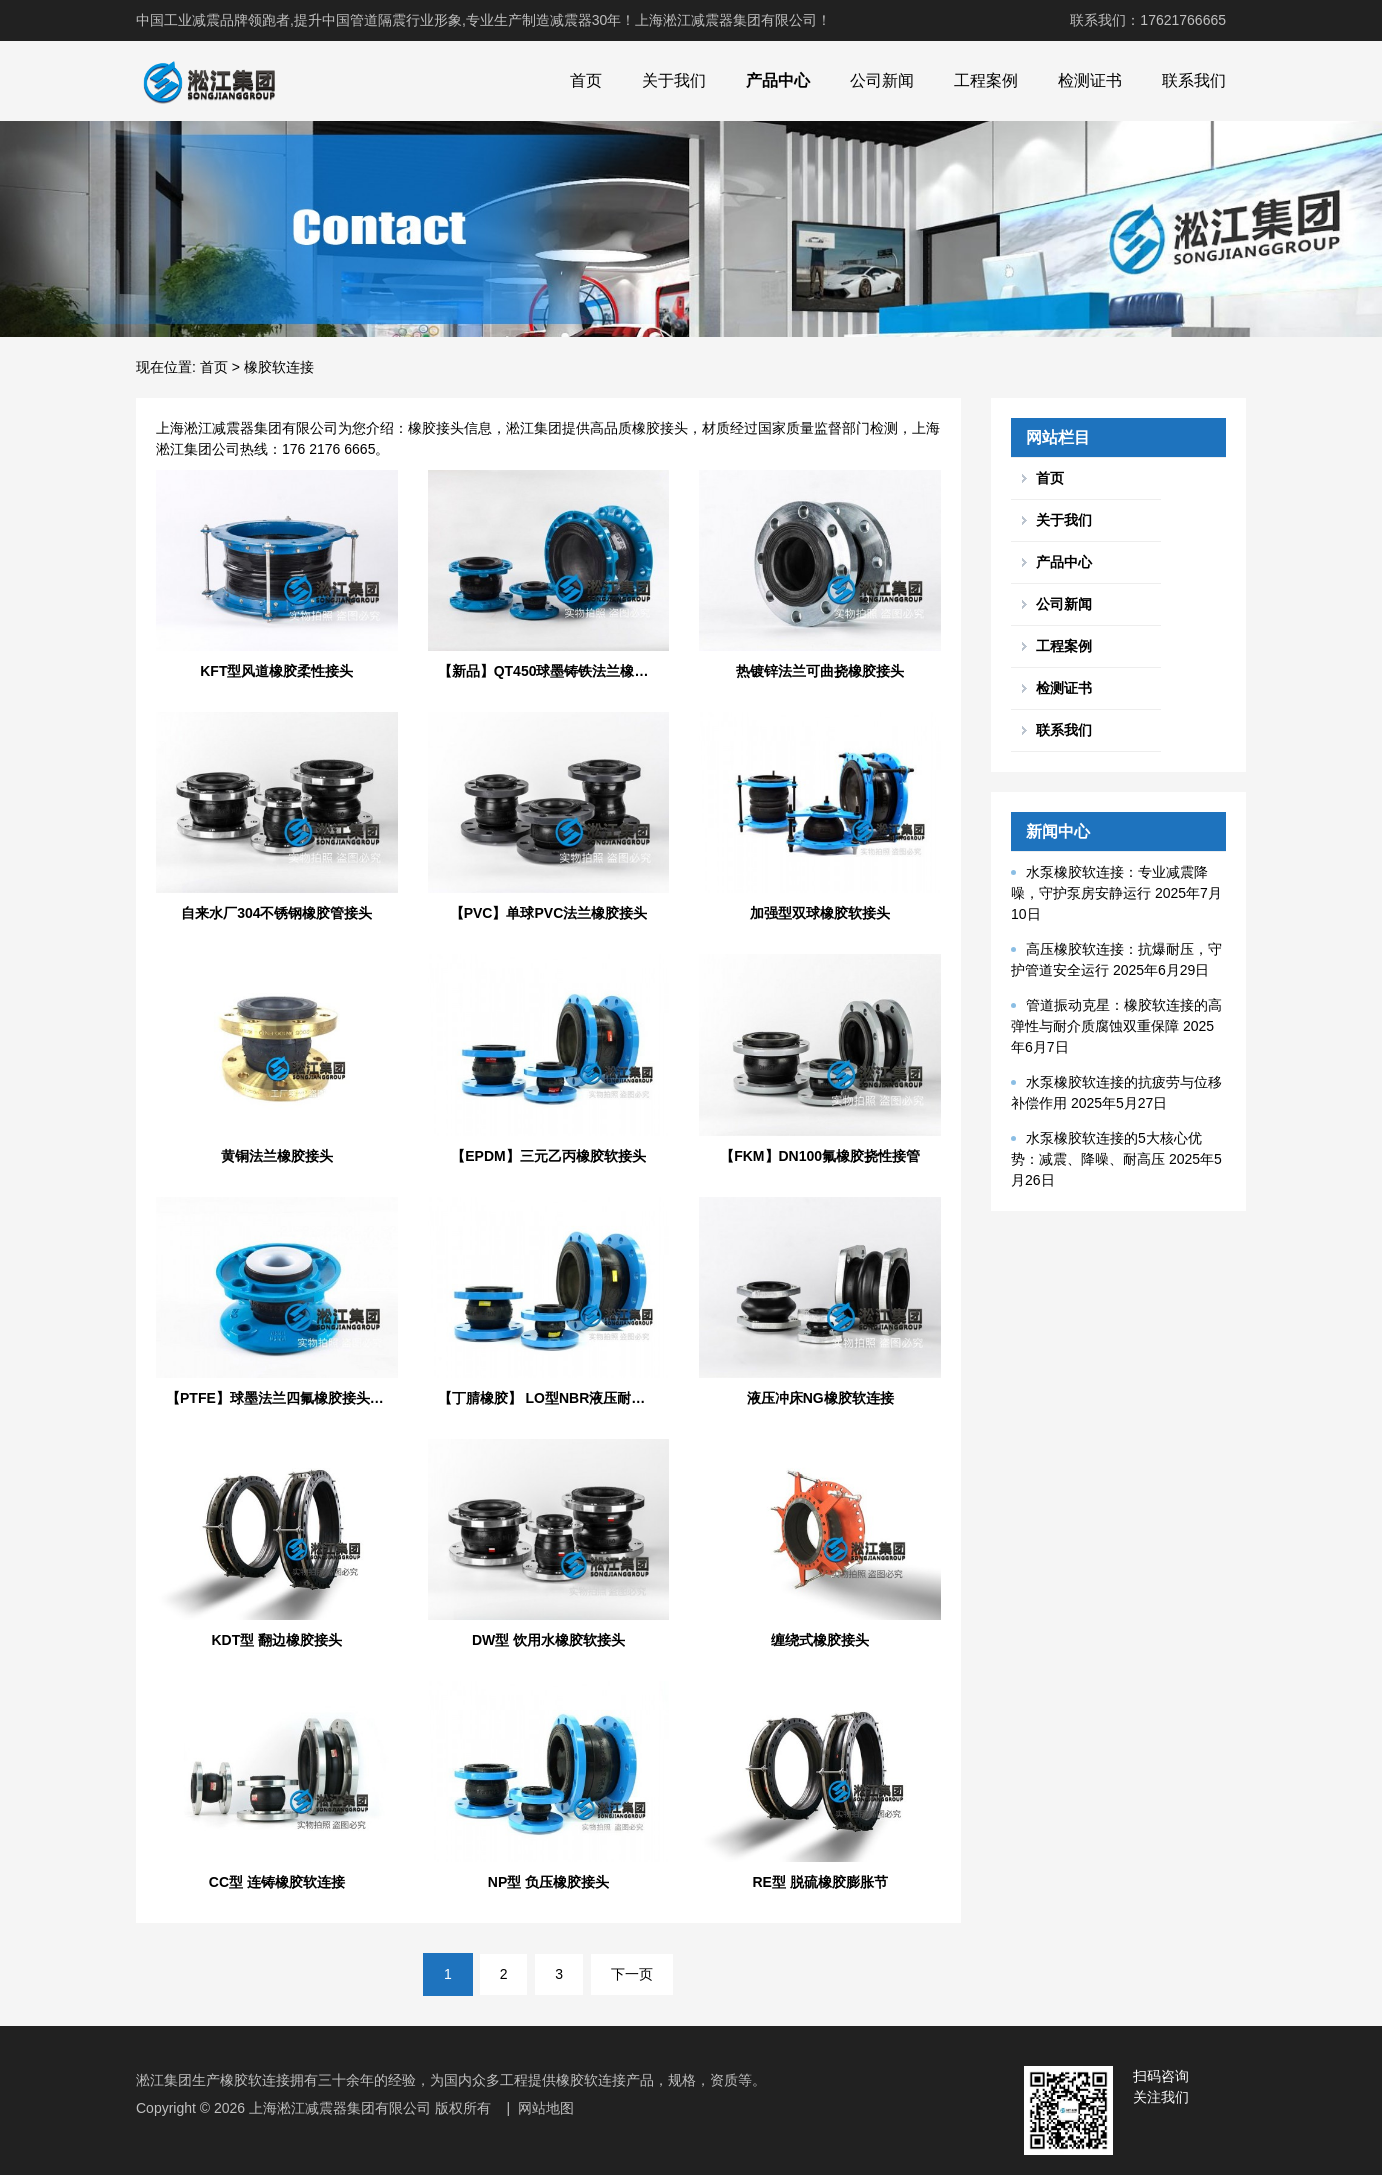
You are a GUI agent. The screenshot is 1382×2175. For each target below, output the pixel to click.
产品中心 (778, 80)
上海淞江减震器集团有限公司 (340, 2108)
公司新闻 (882, 80)
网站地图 (546, 2108)
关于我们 (674, 80)
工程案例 (986, 80)
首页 (586, 80)
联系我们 (1194, 80)
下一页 (632, 1974)
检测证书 (1090, 80)
